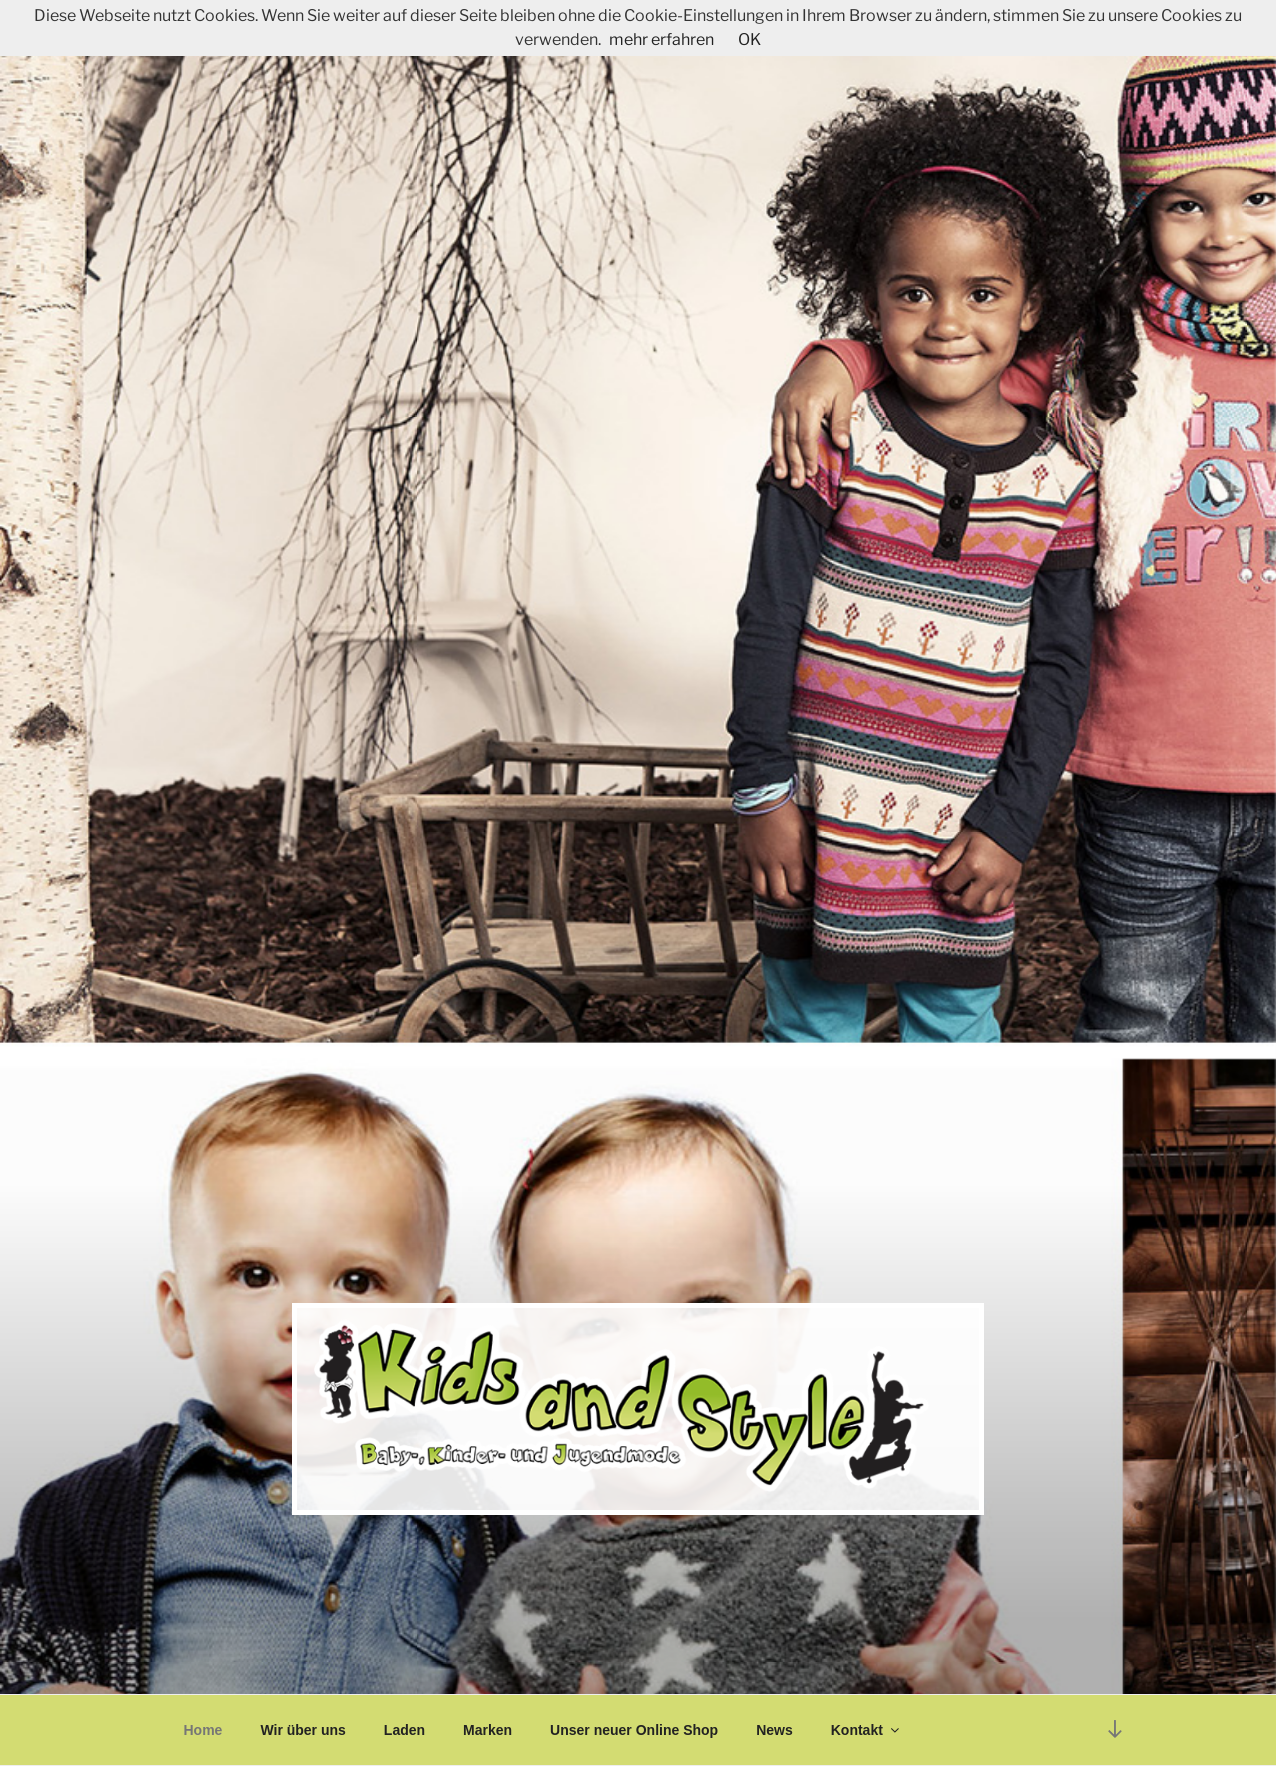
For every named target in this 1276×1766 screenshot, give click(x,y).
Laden (404, 1730)
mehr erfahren (661, 39)
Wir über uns (302, 1730)
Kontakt (866, 1730)
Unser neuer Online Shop (634, 1730)
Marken (487, 1730)
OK (749, 39)
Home (203, 1730)
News (774, 1730)
